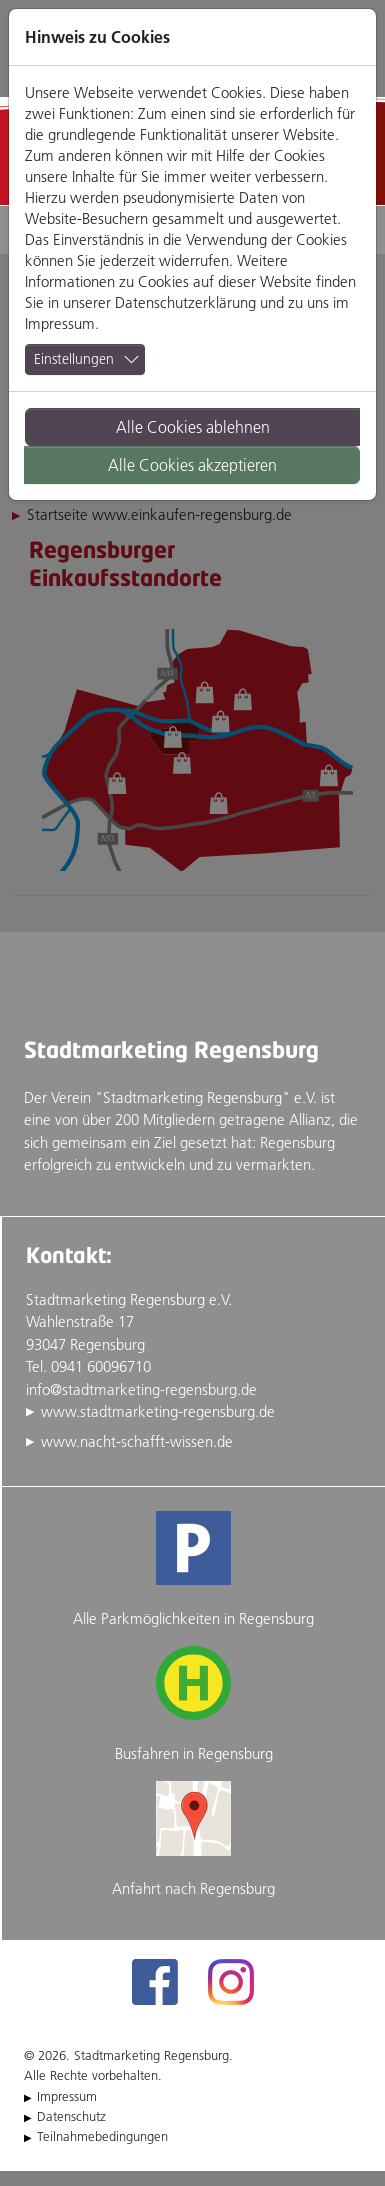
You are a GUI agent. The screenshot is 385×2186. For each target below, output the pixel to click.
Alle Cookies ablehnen (193, 427)
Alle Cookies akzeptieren (192, 465)
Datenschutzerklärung (185, 302)
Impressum (60, 323)
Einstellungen (74, 359)
